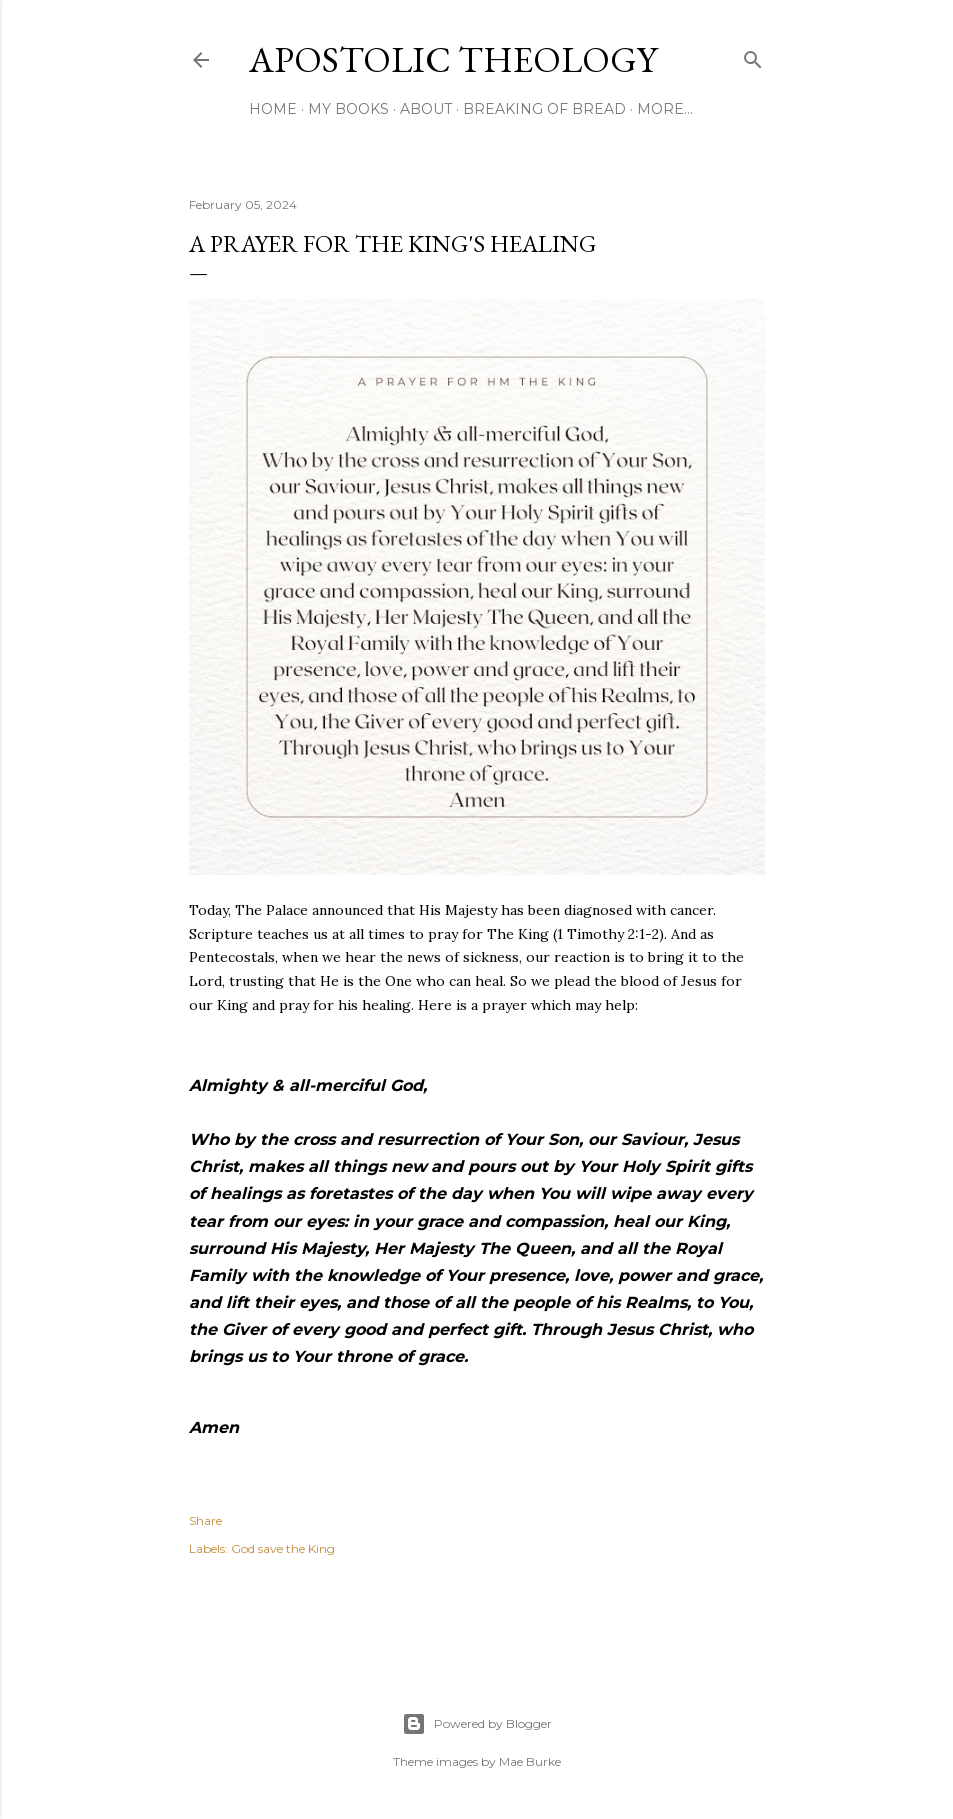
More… (665, 109)
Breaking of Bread (544, 109)
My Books (348, 109)
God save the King (283, 1548)
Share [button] (205, 1520)
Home (273, 109)
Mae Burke (530, 1761)
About (426, 109)
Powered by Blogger (477, 1724)
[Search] (753, 55)
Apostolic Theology (453, 59)
